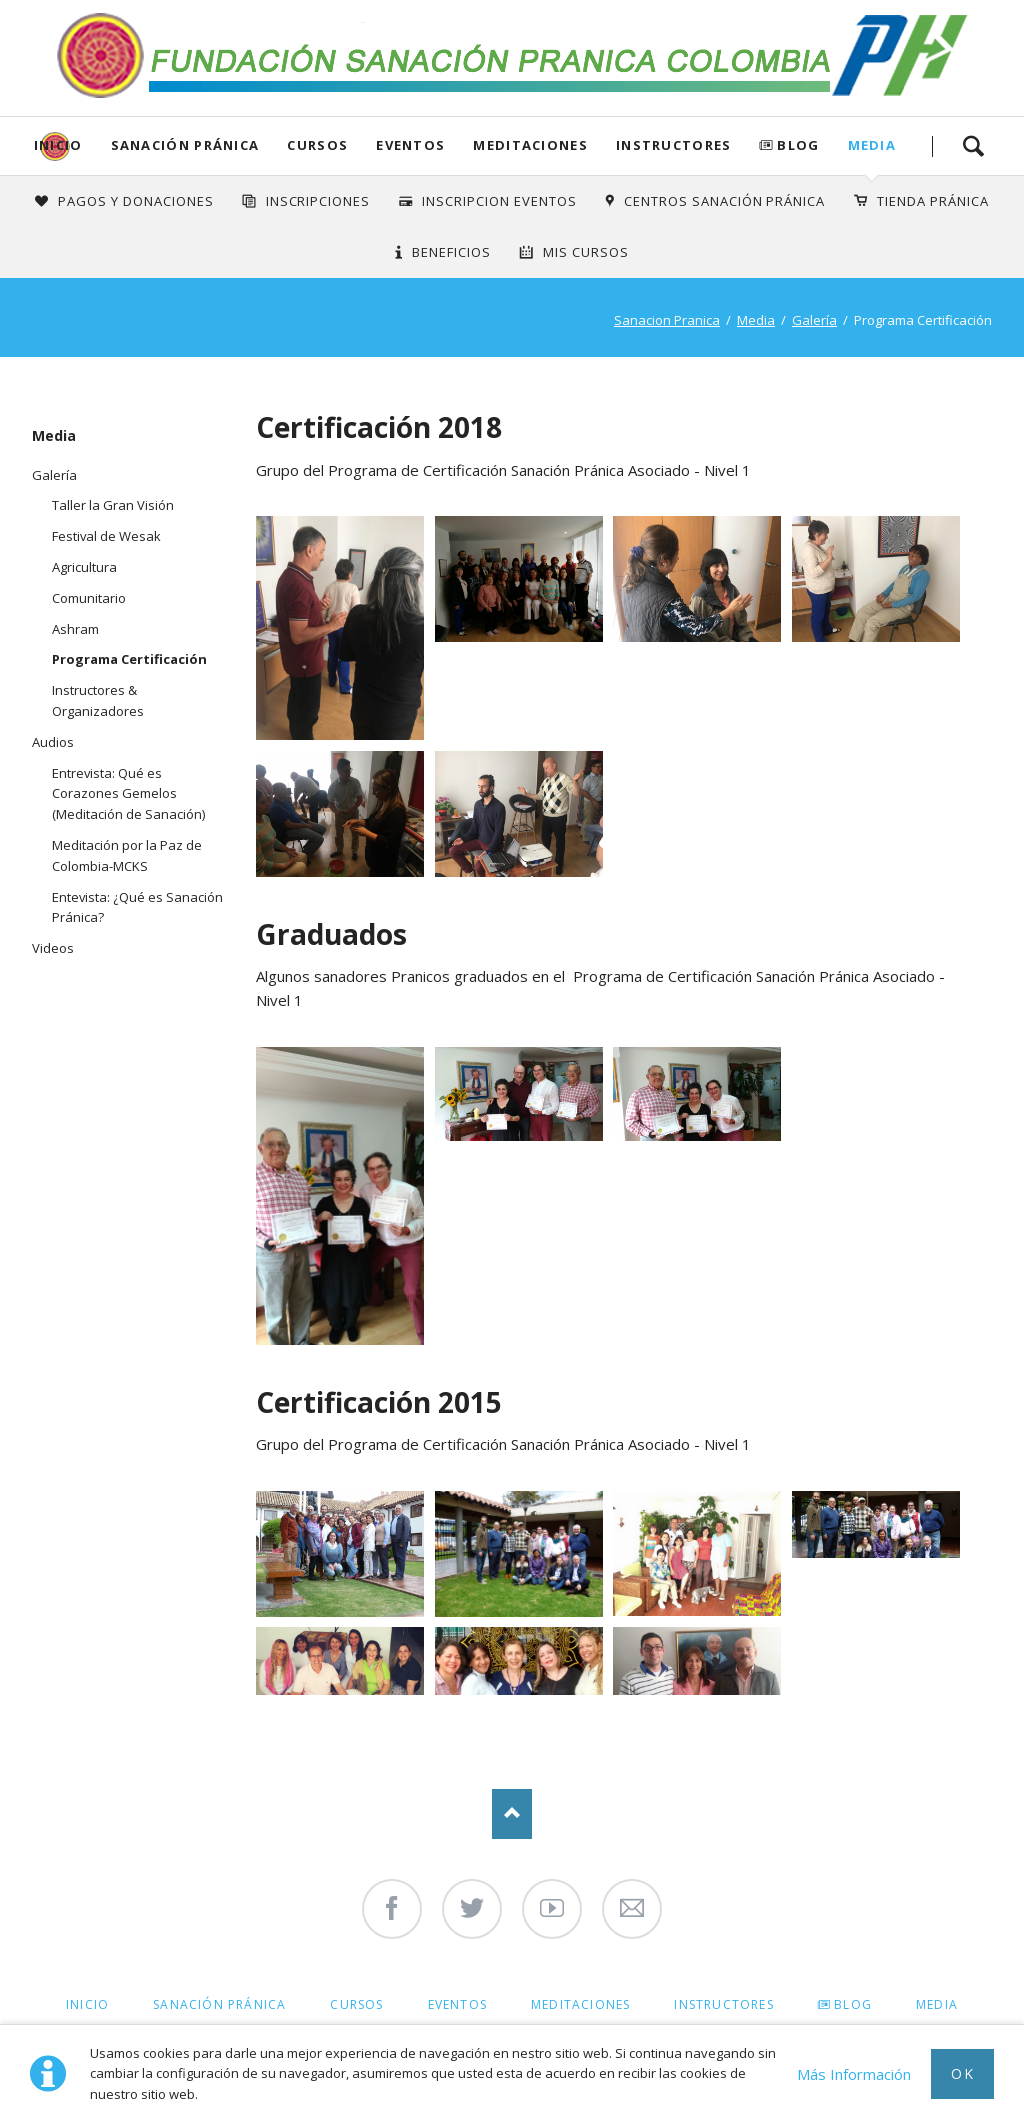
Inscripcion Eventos (499, 201)
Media (872, 145)
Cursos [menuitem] (356, 2004)
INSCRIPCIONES (318, 201)
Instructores (674, 145)
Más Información (854, 2074)
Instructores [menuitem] (723, 2004)
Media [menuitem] (937, 2004)
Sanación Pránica (185, 145)
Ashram (75, 629)
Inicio (58, 145)
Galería (814, 320)
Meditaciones (530, 145)
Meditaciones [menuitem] (580, 2004)
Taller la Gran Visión (113, 505)
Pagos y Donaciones (136, 201)
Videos (53, 948)
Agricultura (84, 567)
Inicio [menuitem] (87, 2004)
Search (973, 146)
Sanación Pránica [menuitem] (219, 2004)
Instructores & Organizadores (98, 700)
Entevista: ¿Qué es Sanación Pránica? (137, 907)
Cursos (317, 145)
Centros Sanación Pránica (724, 201)
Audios (53, 742)
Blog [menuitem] (853, 2004)
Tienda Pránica (933, 201)
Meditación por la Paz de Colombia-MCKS (127, 855)
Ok (962, 2073)
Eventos (410, 145)
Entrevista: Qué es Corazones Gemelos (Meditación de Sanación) (128, 794)
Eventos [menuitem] (457, 2004)
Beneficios (451, 252)
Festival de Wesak (106, 536)
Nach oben (512, 1814)
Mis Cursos (586, 252)
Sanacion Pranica (667, 320)
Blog (798, 145)
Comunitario (89, 598)
